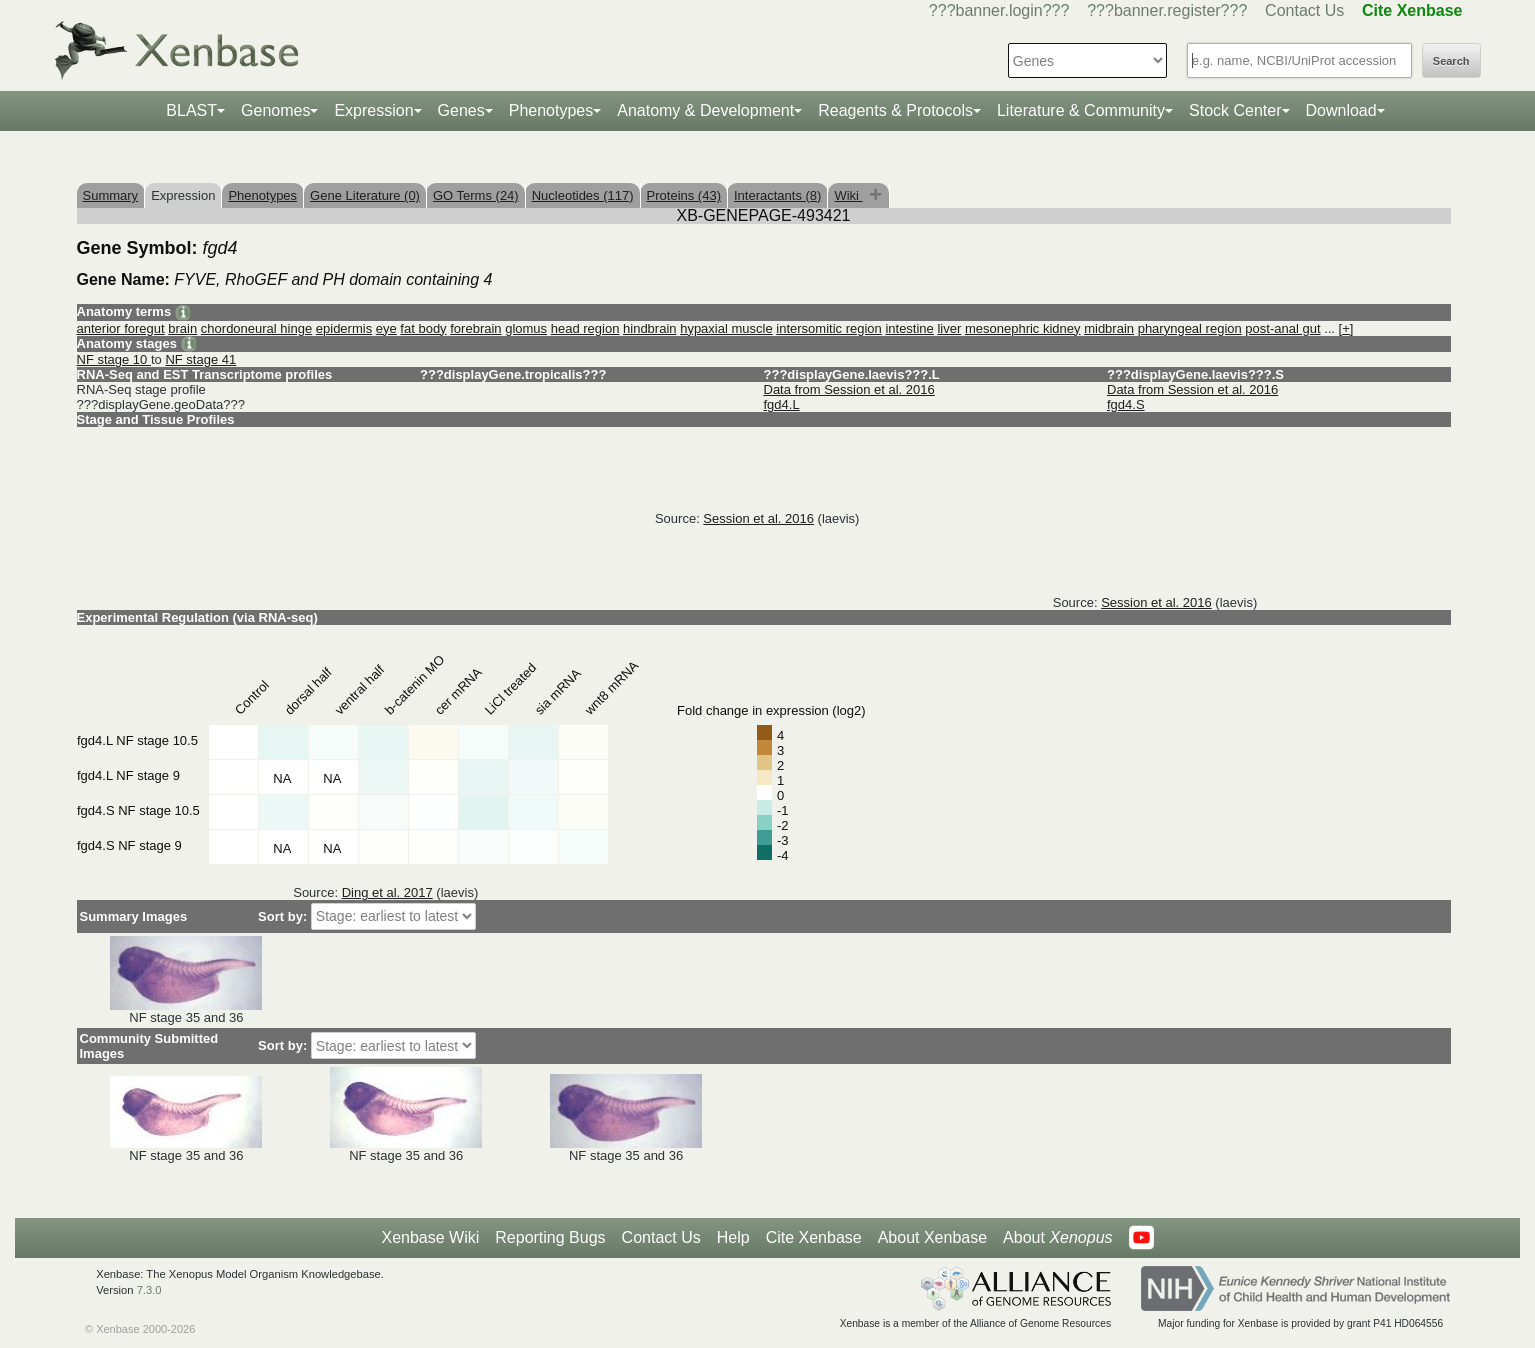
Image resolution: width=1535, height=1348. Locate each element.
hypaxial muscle (726, 328)
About (1057, 1238)
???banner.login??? (999, 10)
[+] (1346, 328)
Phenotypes (551, 110)
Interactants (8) (777, 195)
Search (1451, 61)
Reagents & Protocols (895, 110)
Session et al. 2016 (758, 518)
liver (949, 328)
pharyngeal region (1190, 328)
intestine (909, 328)
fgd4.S (1126, 404)
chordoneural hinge (256, 328)
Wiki (848, 195)
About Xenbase (932, 1237)
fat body (423, 328)
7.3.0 (149, 1290)
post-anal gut (1282, 328)
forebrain (475, 328)
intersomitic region (829, 328)
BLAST (191, 110)
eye (386, 328)
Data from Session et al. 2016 (849, 389)
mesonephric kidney (1023, 328)
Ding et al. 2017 (387, 892)
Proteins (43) (684, 195)
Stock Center (1235, 110)
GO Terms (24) (476, 195)
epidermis (344, 328)
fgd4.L (782, 404)
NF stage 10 (114, 359)
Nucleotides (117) (583, 195)
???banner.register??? (1167, 10)
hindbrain (650, 328)
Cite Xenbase (814, 1237)
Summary (111, 195)
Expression (373, 110)
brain (182, 328)
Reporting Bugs (550, 1237)
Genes (461, 110)
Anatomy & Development (705, 110)
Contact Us (1304, 10)
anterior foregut (121, 328)
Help (733, 1237)
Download (1341, 110)
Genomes (275, 110)
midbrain (1109, 328)
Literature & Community (1081, 110)
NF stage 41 (200, 359)
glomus (526, 328)
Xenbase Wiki (430, 1237)
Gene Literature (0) (365, 195)
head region (585, 328)
